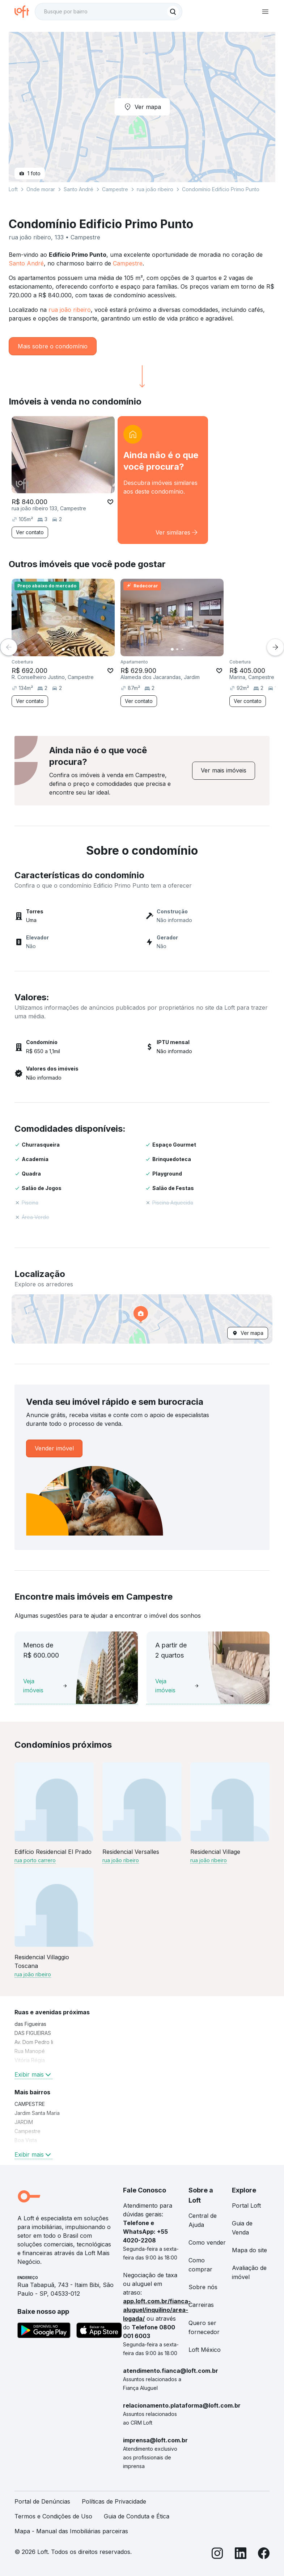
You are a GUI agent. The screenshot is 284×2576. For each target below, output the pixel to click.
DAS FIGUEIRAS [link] (32, 2033)
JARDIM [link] (23, 2122)
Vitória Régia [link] (29, 2060)
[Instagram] (217, 2554)
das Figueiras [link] (30, 2024)
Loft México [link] (204, 2349)
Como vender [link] (207, 2242)
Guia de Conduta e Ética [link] (136, 2516)
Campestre (128, 263)
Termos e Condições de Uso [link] (53, 2516)
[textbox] (108, 11)
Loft (13, 189)
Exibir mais (33, 2074)
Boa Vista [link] (25, 2140)
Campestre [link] (27, 2131)
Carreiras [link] (201, 2304)
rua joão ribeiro (69, 309)
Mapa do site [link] (249, 2250)
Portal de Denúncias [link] (42, 2501)
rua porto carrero (35, 1860)
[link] (163, 480)
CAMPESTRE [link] (29, 2104)
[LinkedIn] (240, 2554)
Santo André (26, 263)
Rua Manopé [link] (29, 2051)
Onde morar (40, 189)
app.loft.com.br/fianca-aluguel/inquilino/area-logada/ (157, 2310)
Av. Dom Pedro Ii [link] (33, 2042)
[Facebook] (264, 2554)
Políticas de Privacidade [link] (114, 2501)
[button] (142, 1319)
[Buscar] (173, 11)
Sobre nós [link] (202, 2287)
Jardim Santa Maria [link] (37, 2113)
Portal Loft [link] (246, 2205)
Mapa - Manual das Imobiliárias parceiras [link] (71, 2531)
